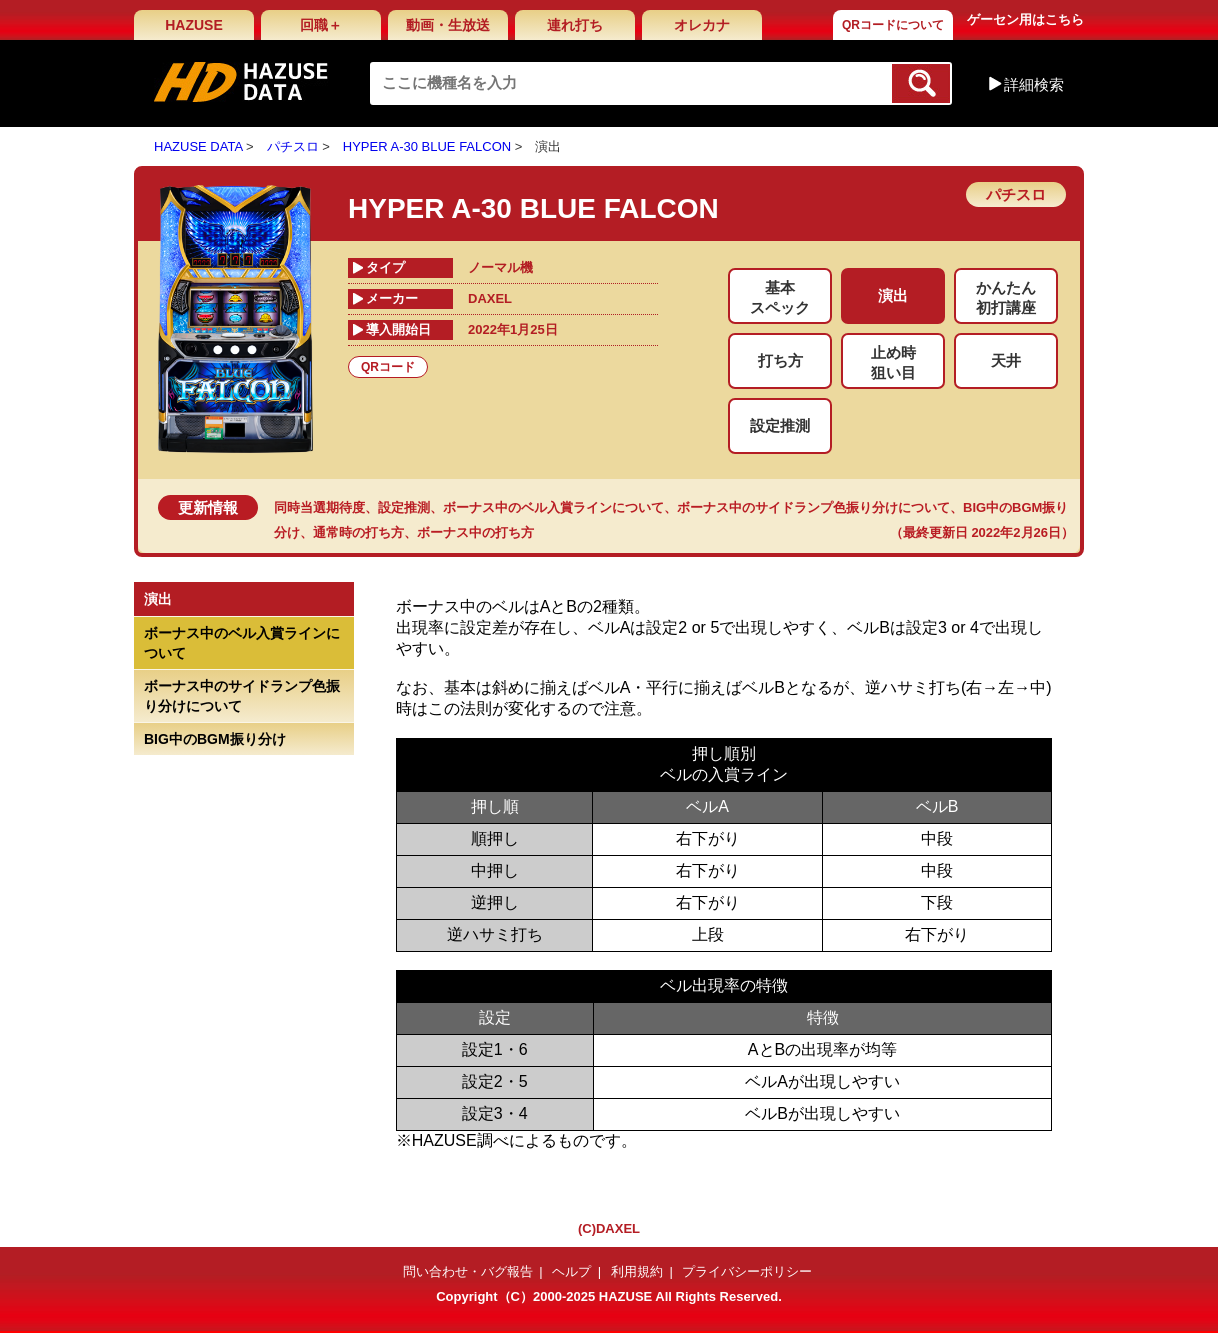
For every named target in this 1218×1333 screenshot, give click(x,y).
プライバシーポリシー (747, 1271)
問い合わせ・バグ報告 (468, 1271)
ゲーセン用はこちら (1025, 19)
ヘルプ (571, 1271)
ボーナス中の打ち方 (475, 532)
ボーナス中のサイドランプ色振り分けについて (813, 507)
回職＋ (321, 25)
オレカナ (702, 25)
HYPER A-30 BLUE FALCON (427, 146)
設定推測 (404, 507)
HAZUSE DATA (198, 146)
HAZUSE (194, 25)
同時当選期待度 (319, 507)
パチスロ (293, 146)
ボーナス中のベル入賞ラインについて (553, 507)
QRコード (388, 367)
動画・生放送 (448, 25)
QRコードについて (893, 25)
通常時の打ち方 (358, 532)
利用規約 (637, 1271)
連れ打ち (575, 25)
